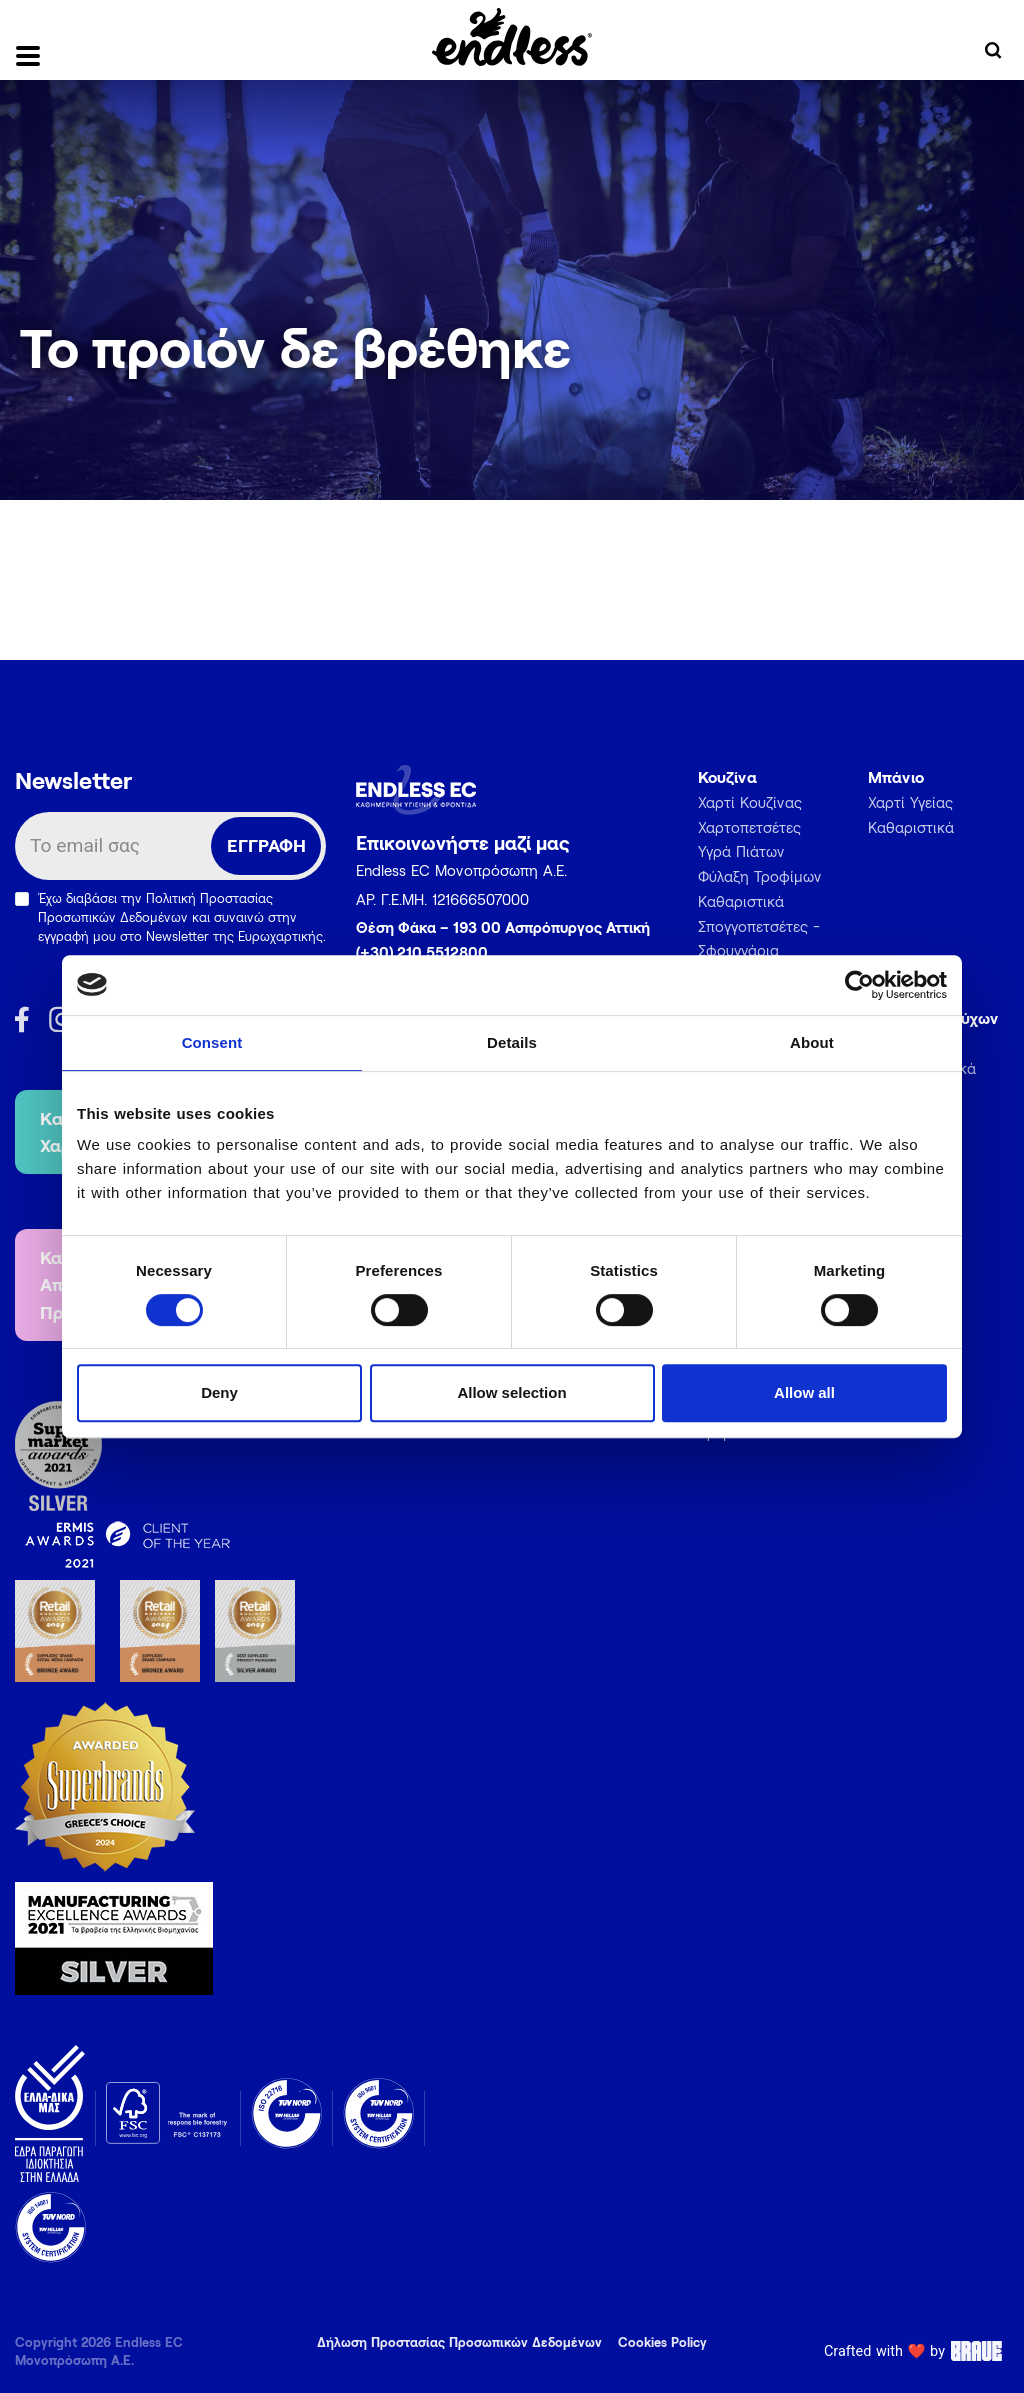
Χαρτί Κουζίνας (750, 802)
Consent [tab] (212, 1042)
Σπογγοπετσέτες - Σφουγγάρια (759, 938)
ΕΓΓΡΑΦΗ (266, 845)
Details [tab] (512, 1042)
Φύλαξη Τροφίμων (760, 876)
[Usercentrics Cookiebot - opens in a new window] (859, 985)
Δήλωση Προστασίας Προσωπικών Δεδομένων (459, 2342)
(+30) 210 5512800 (422, 952)
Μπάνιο (896, 776)
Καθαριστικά (741, 901)
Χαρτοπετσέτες (749, 827)
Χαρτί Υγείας (910, 802)
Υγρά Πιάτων (741, 851)
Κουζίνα (727, 776)
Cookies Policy (662, 2342)
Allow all (804, 1392)
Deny (219, 1392)
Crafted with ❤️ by (916, 2351)
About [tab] (812, 1042)
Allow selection (511, 1392)
